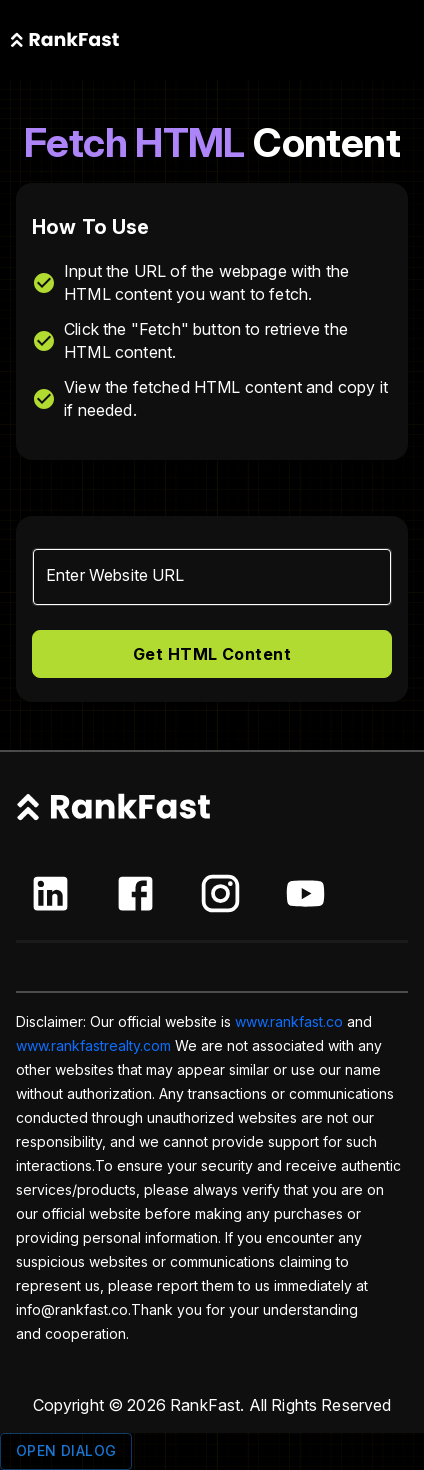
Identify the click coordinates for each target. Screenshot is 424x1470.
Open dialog (66, 1451)
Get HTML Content (212, 654)
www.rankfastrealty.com (93, 1045)
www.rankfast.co (289, 1021)
